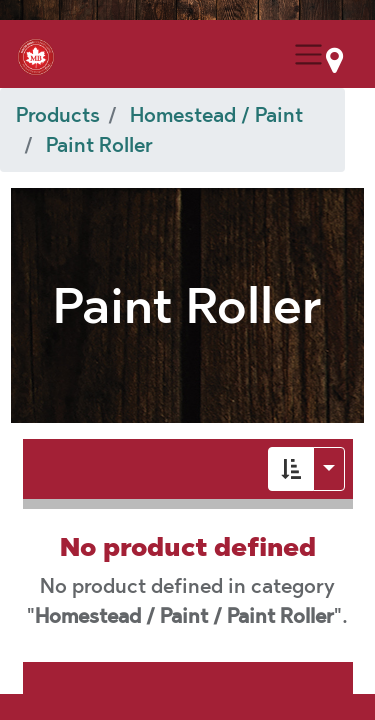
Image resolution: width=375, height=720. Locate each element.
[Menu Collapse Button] (308, 54)
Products (58, 115)
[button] (291, 469)
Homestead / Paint (216, 115)
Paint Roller (99, 145)
